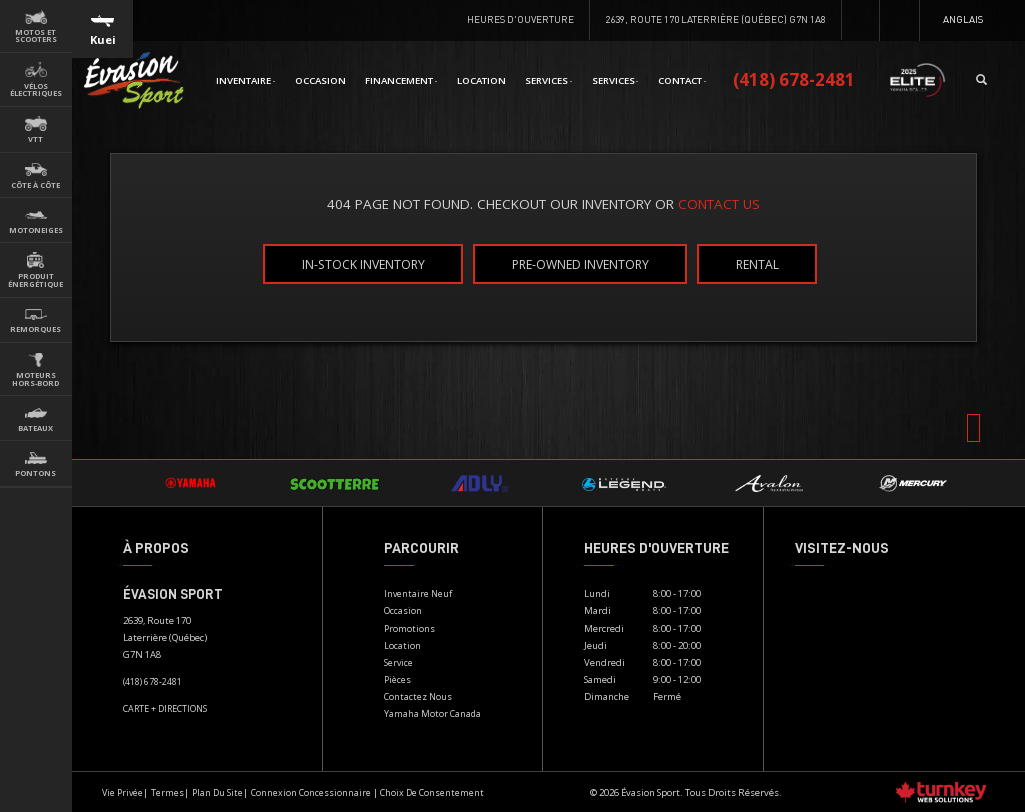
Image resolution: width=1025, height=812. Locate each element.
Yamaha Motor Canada (432, 713)
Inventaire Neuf (418, 593)
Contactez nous (418, 696)
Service (398, 662)
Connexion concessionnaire (311, 792)
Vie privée (122, 792)
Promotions (409, 628)
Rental (757, 263)
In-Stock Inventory (363, 263)
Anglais (963, 19)
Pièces (397, 679)
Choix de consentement (432, 792)
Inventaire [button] (245, 80)
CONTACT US (719, 204)
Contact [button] (682, 80)
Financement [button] (401, 80)
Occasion (320, 80)
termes (167, 792)
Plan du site (217, 792)
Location (481, 80)
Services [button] (548, 80)
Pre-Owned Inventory (580, 263)
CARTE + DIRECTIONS (165, 708)
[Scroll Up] (973, 428)
